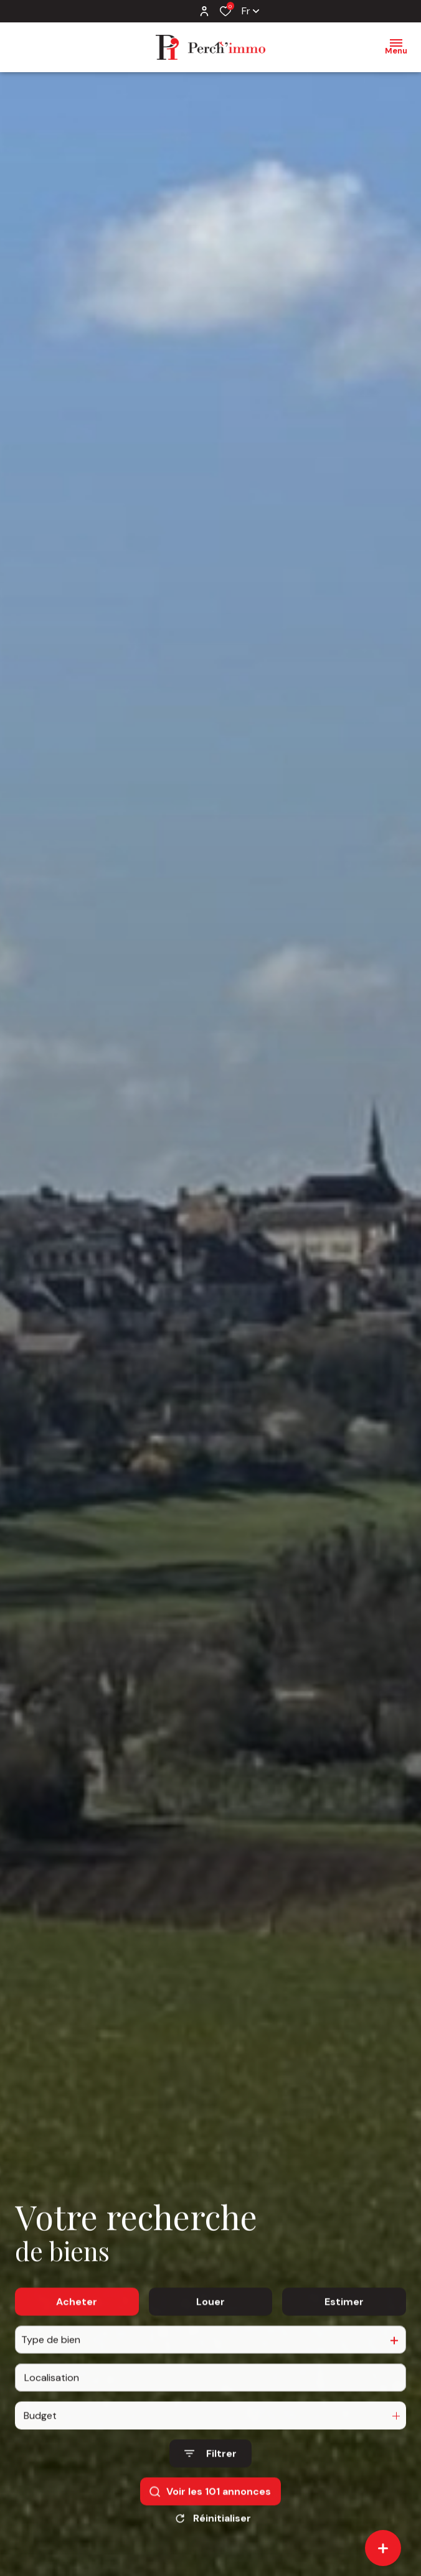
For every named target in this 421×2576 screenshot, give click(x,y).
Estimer (344, 2318)
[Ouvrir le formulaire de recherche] (210, 2471)
